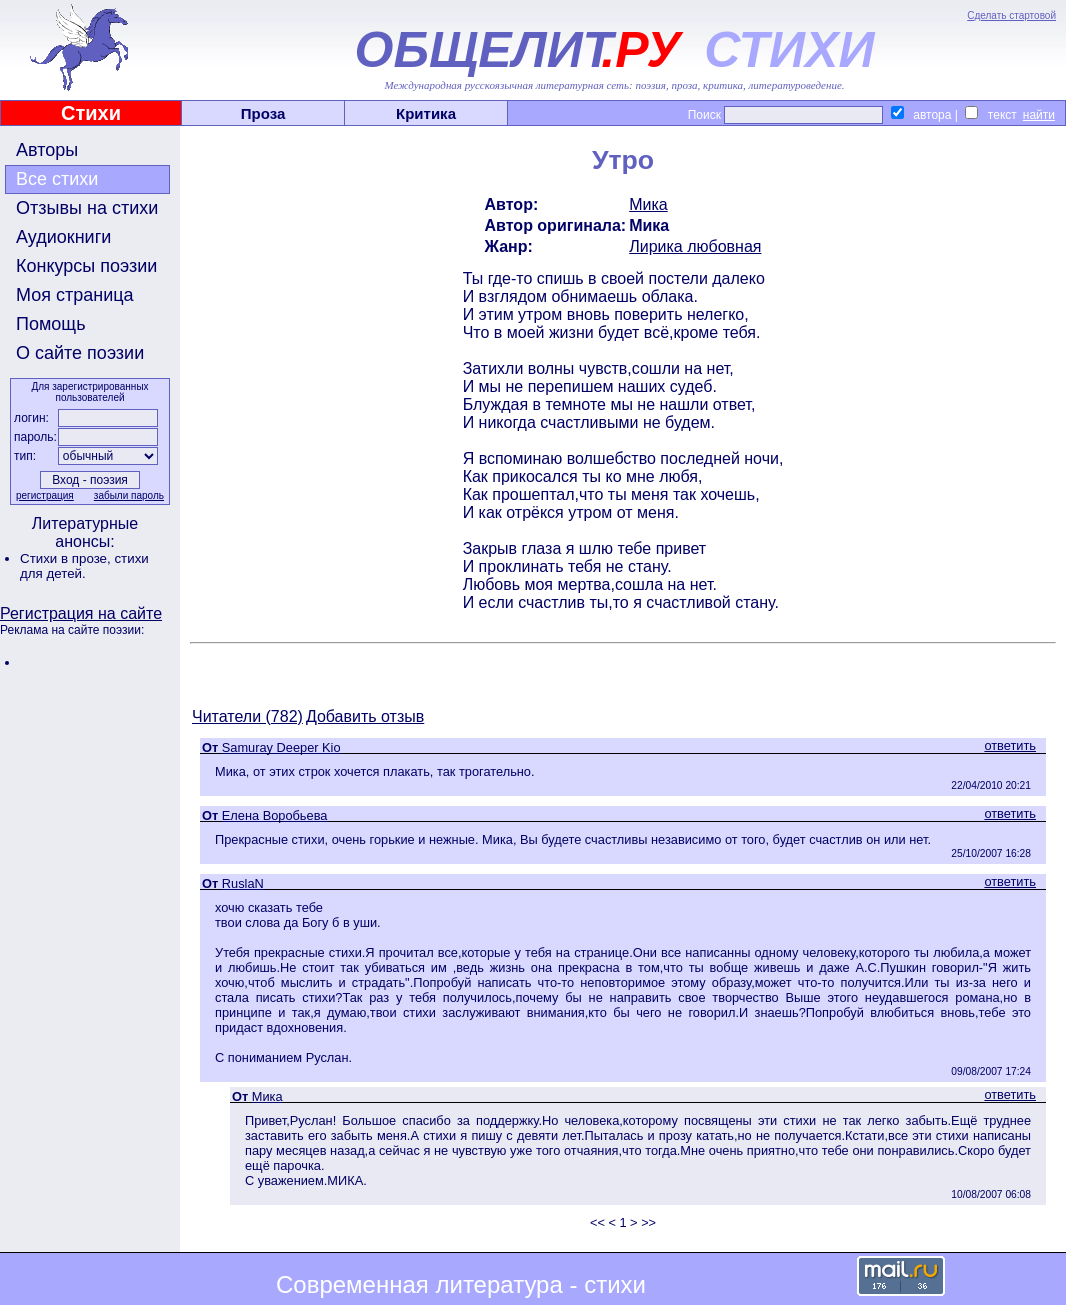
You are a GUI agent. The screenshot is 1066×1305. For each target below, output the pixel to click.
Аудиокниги (63, 237)
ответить (1010, 745)
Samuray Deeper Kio (281, 747)
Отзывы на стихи (87, 208)
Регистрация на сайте (81, 613)
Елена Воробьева (275, 815)
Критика (426, 113)
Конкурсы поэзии (86, 266)
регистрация (45, 495)
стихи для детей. (84, 566)
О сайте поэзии (80, 353)
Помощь (51, 324)
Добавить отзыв (365, 716)
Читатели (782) (247, 716)
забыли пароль (129, 495)
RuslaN (243, 883)
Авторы (47, 150)
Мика (648, 204)
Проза (263, 113)
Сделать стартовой (1011, 15)
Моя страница (75, 295)
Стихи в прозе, (67, 558)
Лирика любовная (695, 246)
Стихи (91, 113)
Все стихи (57, 179)
